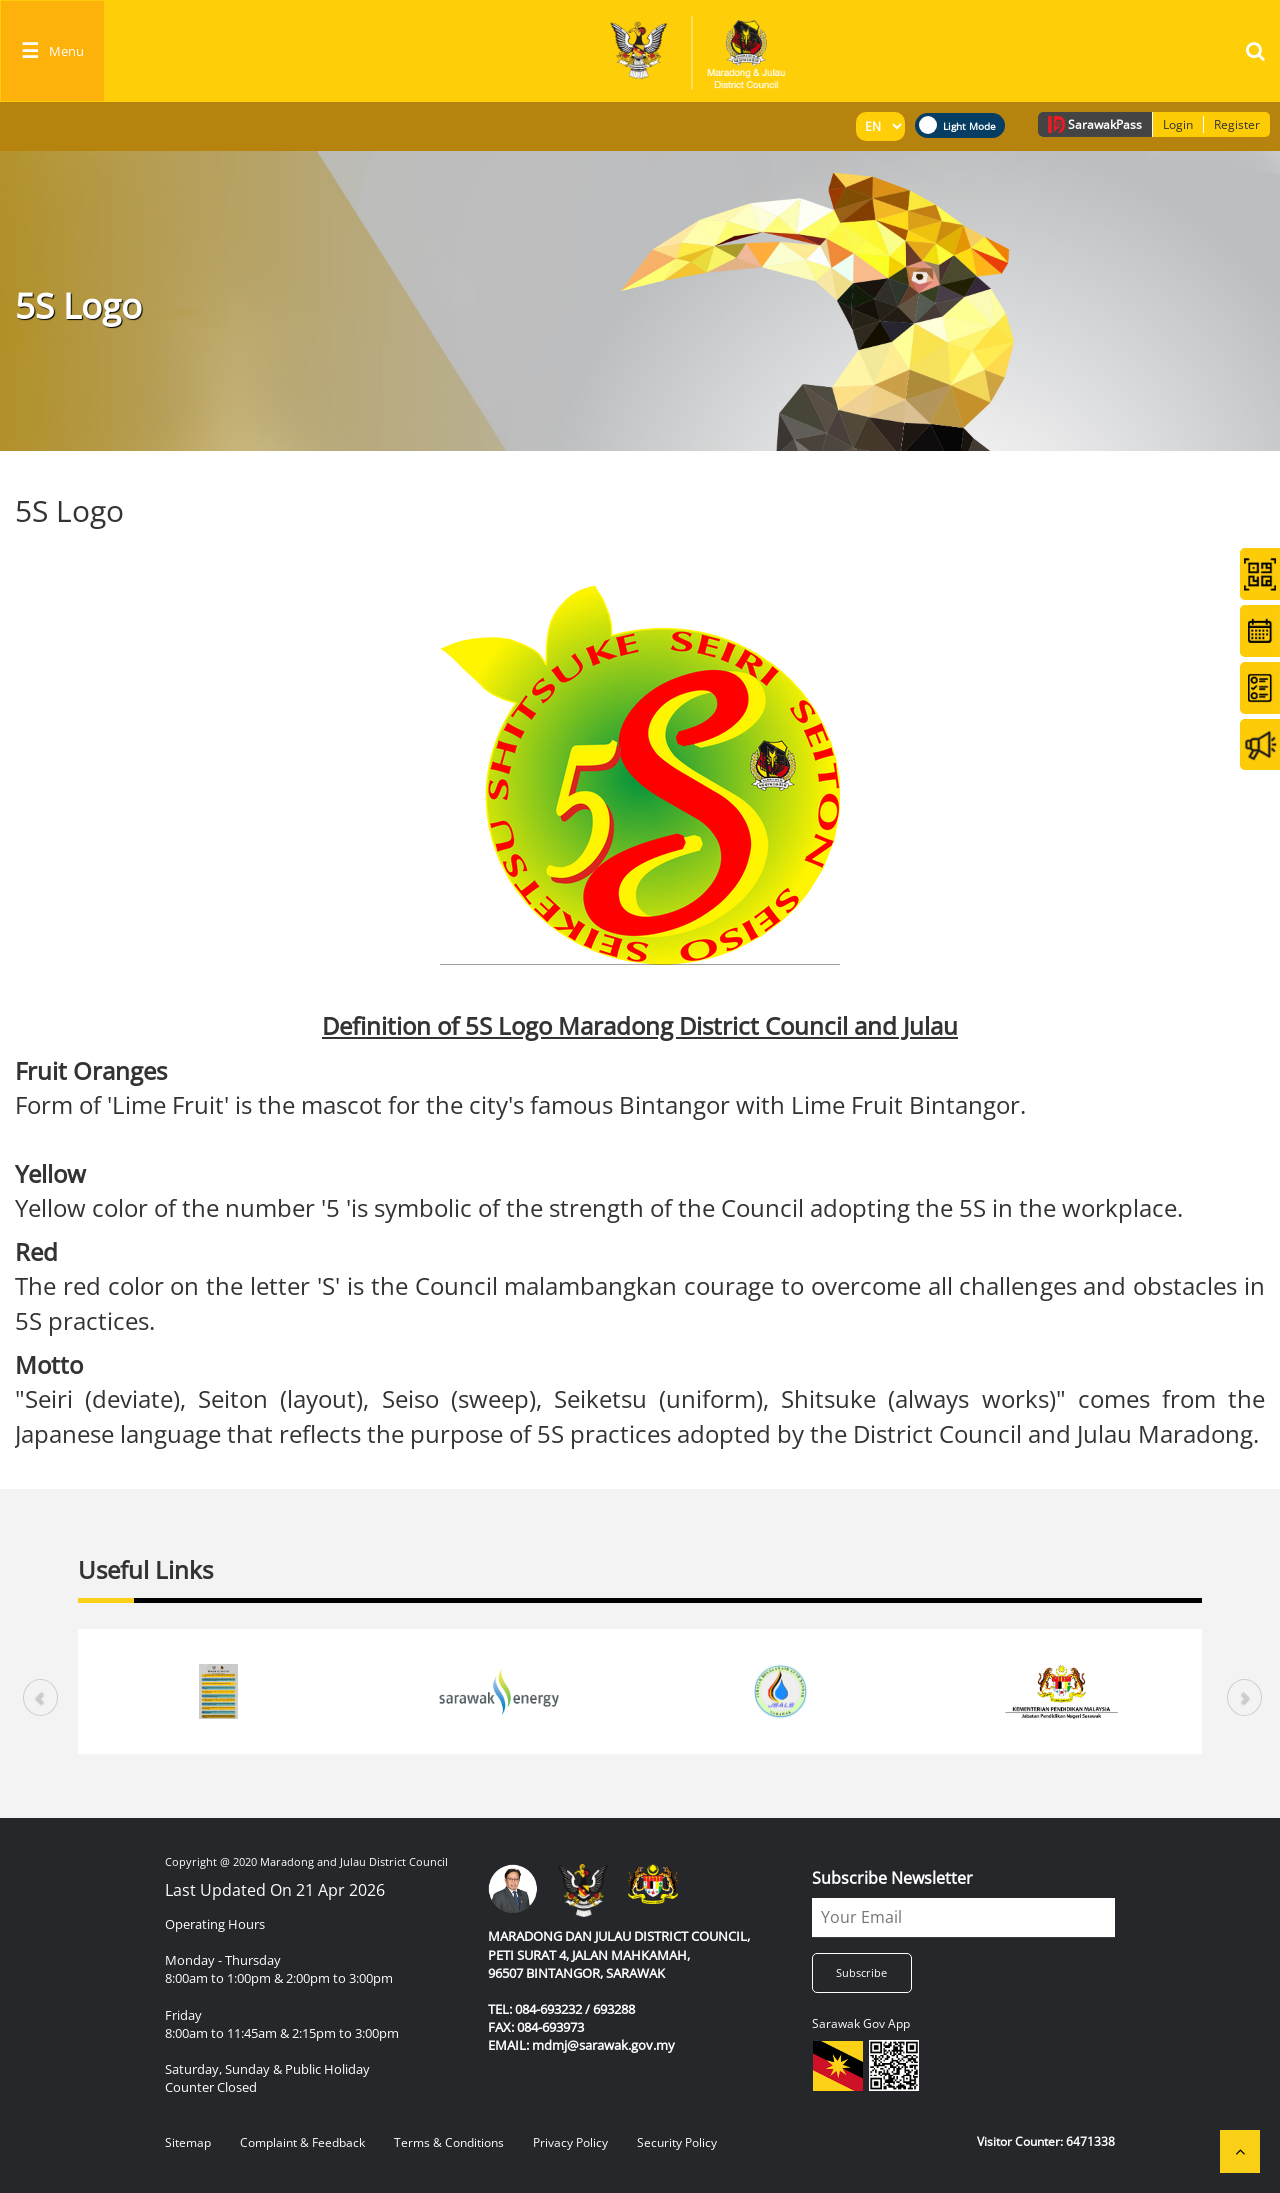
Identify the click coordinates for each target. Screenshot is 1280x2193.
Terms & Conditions (449, 2142)
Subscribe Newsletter (892, 1878)
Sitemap (188, 2142)
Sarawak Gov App (861, 2023)
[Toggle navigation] (52, 51)
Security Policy (677, 2142)
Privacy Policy (570, 2142)
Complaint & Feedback (302, 2142)
